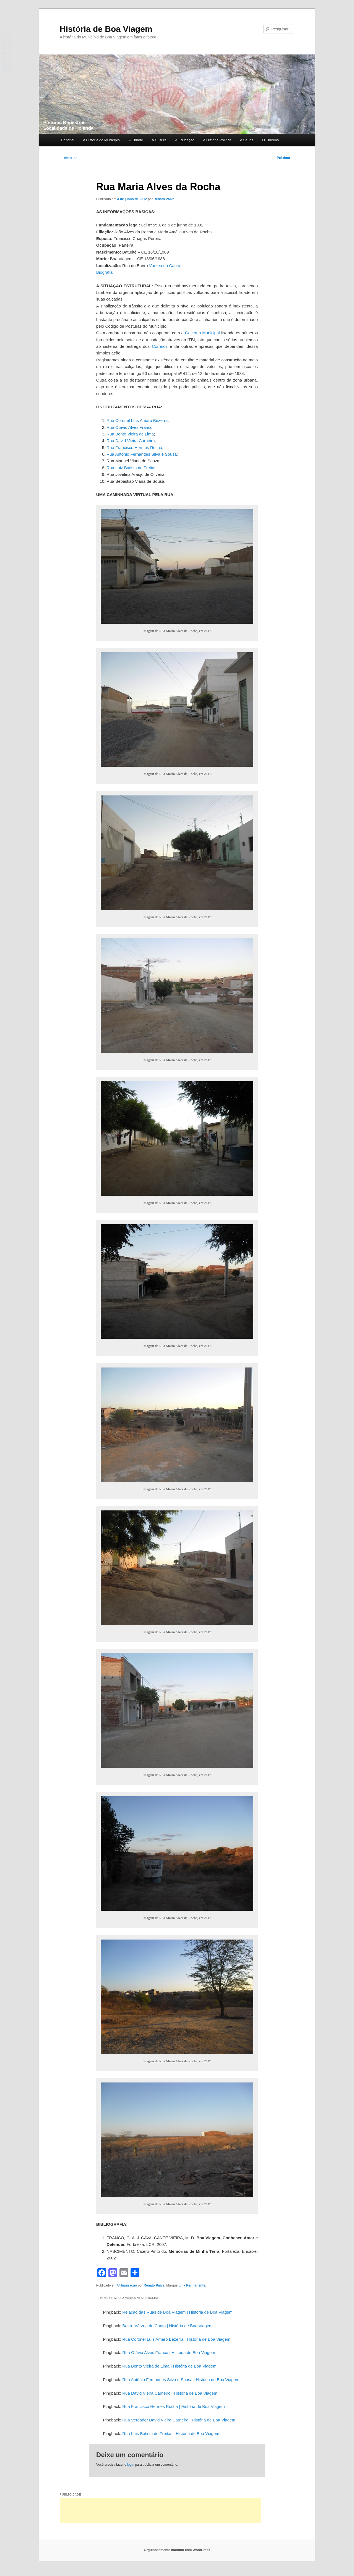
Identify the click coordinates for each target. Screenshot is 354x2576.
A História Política (217, 140)
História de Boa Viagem (106, 28)
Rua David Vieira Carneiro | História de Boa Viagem (169, 2393)
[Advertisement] (160, 2510)
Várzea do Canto (164, 265)
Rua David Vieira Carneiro (130, 440)
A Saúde (247, 140)
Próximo (285, 158)
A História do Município (101, 140)
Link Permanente (191, 2285)
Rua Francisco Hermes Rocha (134, 447)
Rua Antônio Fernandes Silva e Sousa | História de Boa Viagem (180, 2379)
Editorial (67, 140)
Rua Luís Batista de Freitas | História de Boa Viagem (170, 2433)
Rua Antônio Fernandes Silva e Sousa (141, 454)
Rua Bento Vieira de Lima (130, 434)
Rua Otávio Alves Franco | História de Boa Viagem (168, 2352)
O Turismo (270, 140)
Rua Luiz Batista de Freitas (131, 467)
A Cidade (135, 140)
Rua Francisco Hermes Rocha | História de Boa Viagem (173, 2406)
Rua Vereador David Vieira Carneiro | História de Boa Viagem (178, 2420)
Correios (160, 346)
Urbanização (127, 2285)
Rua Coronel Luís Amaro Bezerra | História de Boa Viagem (176, 2339)
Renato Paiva (163, 199)
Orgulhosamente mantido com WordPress (177, 2550)
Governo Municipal (202, 332)
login (130, 2465)
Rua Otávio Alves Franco (129, 427)
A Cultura (159, 140)
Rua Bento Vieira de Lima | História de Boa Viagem (169, 2366)
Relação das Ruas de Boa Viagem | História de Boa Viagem (177, 2312)
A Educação (184, 140)
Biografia (104, 272)
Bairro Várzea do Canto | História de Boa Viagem (167, 2325)
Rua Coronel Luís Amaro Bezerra (137, 420)
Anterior (68, 158)
